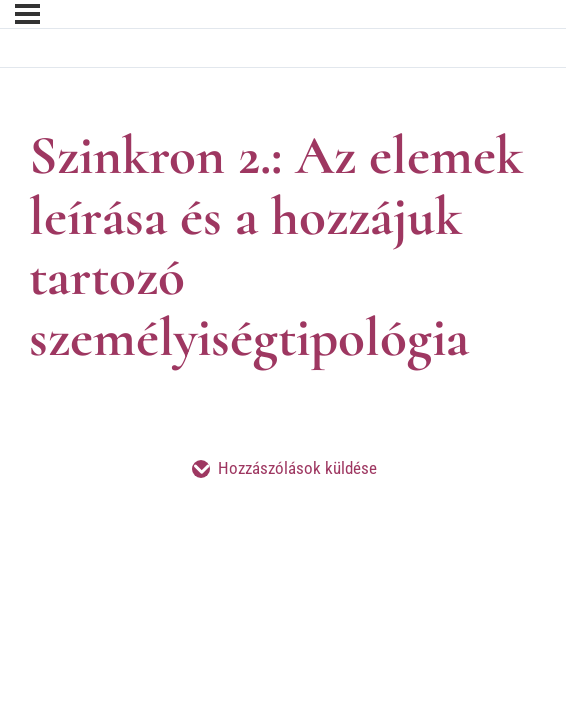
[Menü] (27, 14)
